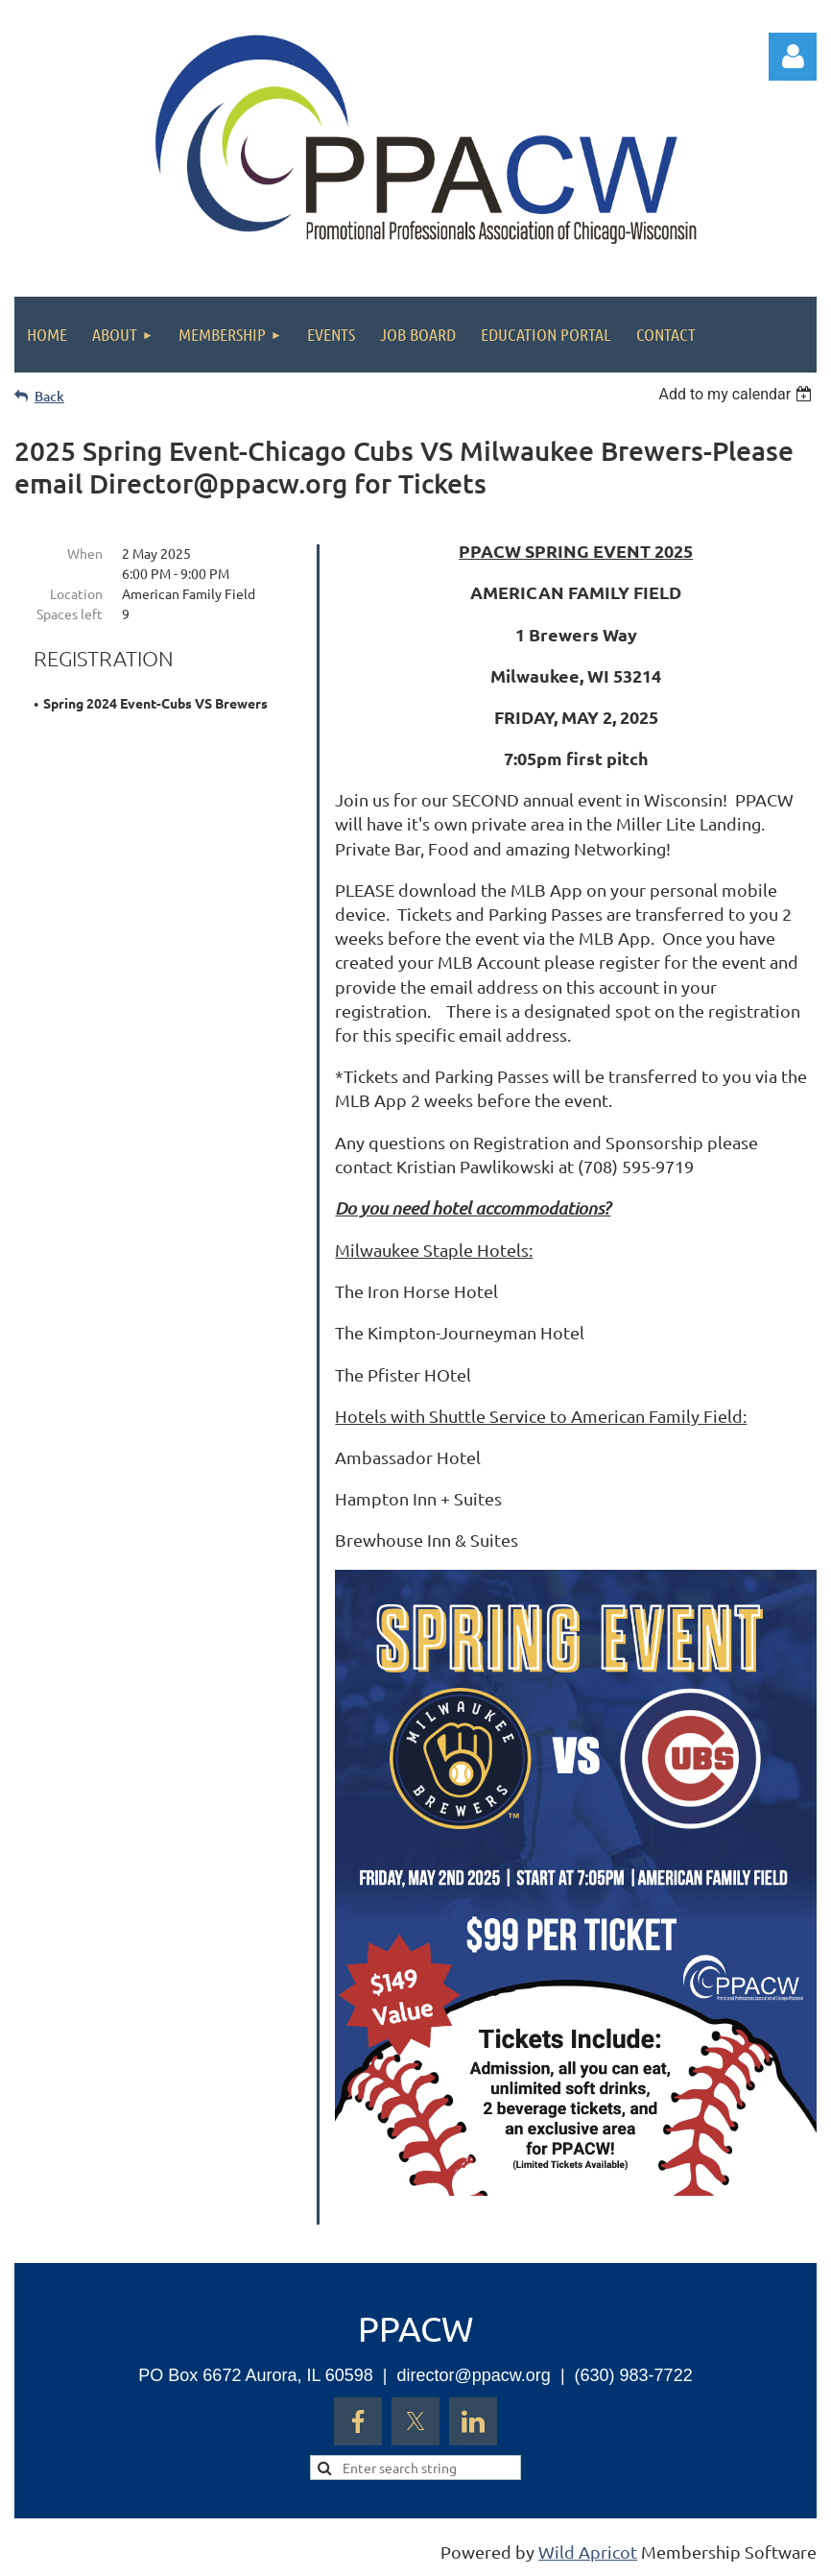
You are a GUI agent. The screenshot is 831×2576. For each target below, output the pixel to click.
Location (76, 593)
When (85, 553)
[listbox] (737, 394)
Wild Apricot (587, 2551)
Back (49, 396)
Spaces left (69, 613)
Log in (793, 57)
